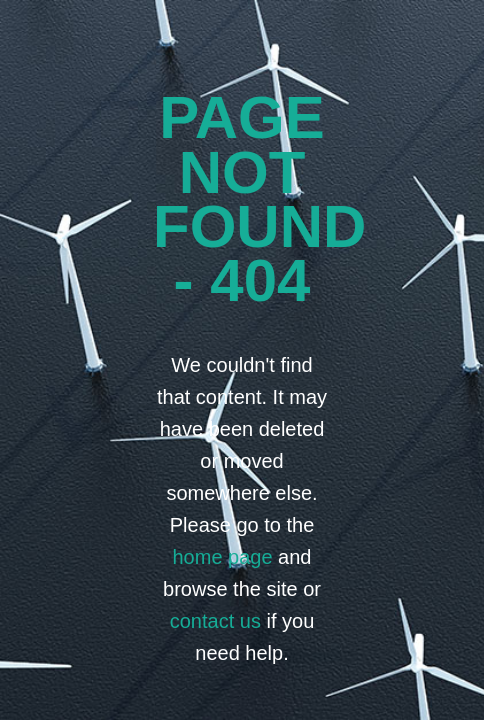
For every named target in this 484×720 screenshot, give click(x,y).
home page (222, 557)
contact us (215, 621)
